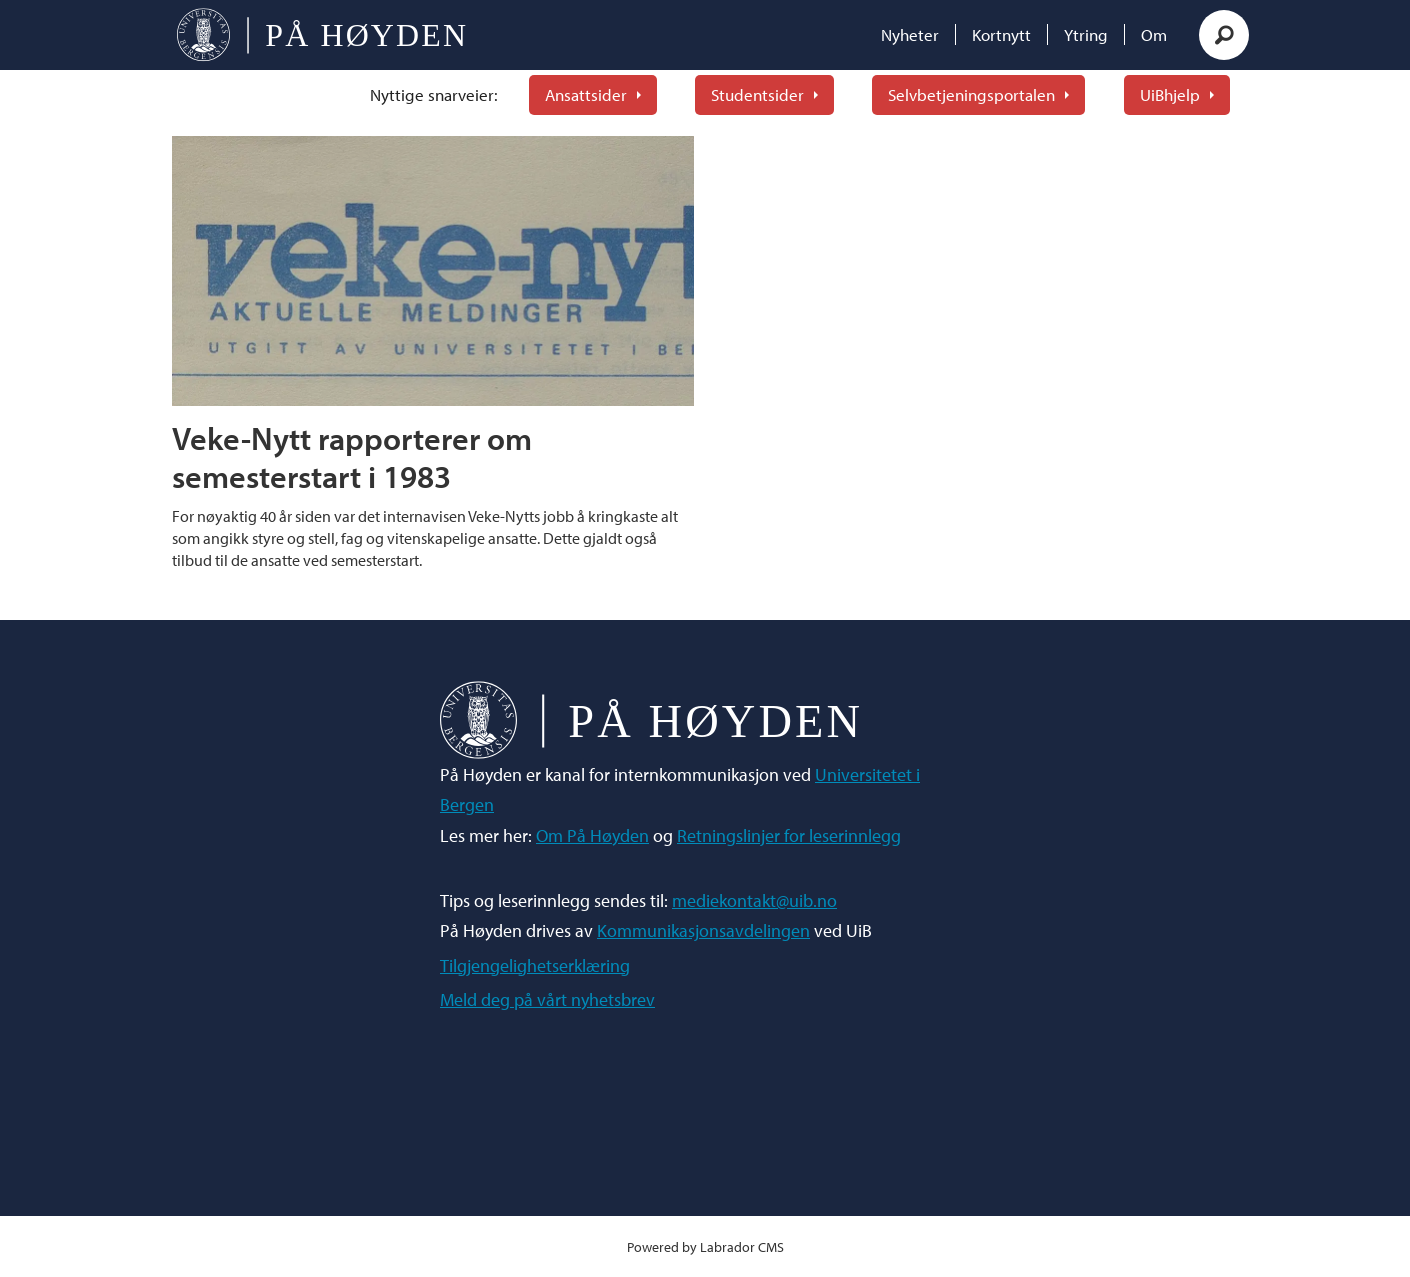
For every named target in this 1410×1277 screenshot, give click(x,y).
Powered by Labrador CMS (705, 1246)
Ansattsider (586, 94)
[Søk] (1224, 35)
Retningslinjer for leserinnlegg (789, 835)
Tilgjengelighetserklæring (535, 965)
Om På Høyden (592, 835)
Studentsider (757, 94)
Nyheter (910, 34)
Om (1154, 34)
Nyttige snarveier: (434, 94)
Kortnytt (1001, 34)
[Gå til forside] (321, 35)
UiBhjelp (1170, 94)
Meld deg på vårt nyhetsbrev (547, 999)
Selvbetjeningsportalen (971, 94)
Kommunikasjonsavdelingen (703, 930)
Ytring (1086, 34)
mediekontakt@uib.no (754, 900)
